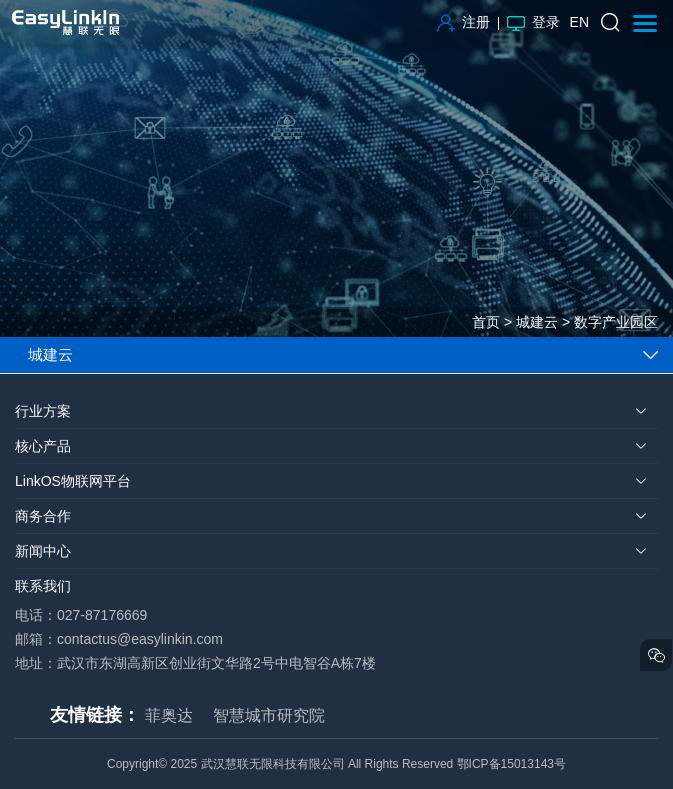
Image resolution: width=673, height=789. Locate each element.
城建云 (537, 322)
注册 (463, 22)
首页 (486, 322)
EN (579, 22)
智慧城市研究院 (269, 715)
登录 (533, 22)
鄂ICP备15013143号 (511, 764)
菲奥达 (169, 715)
